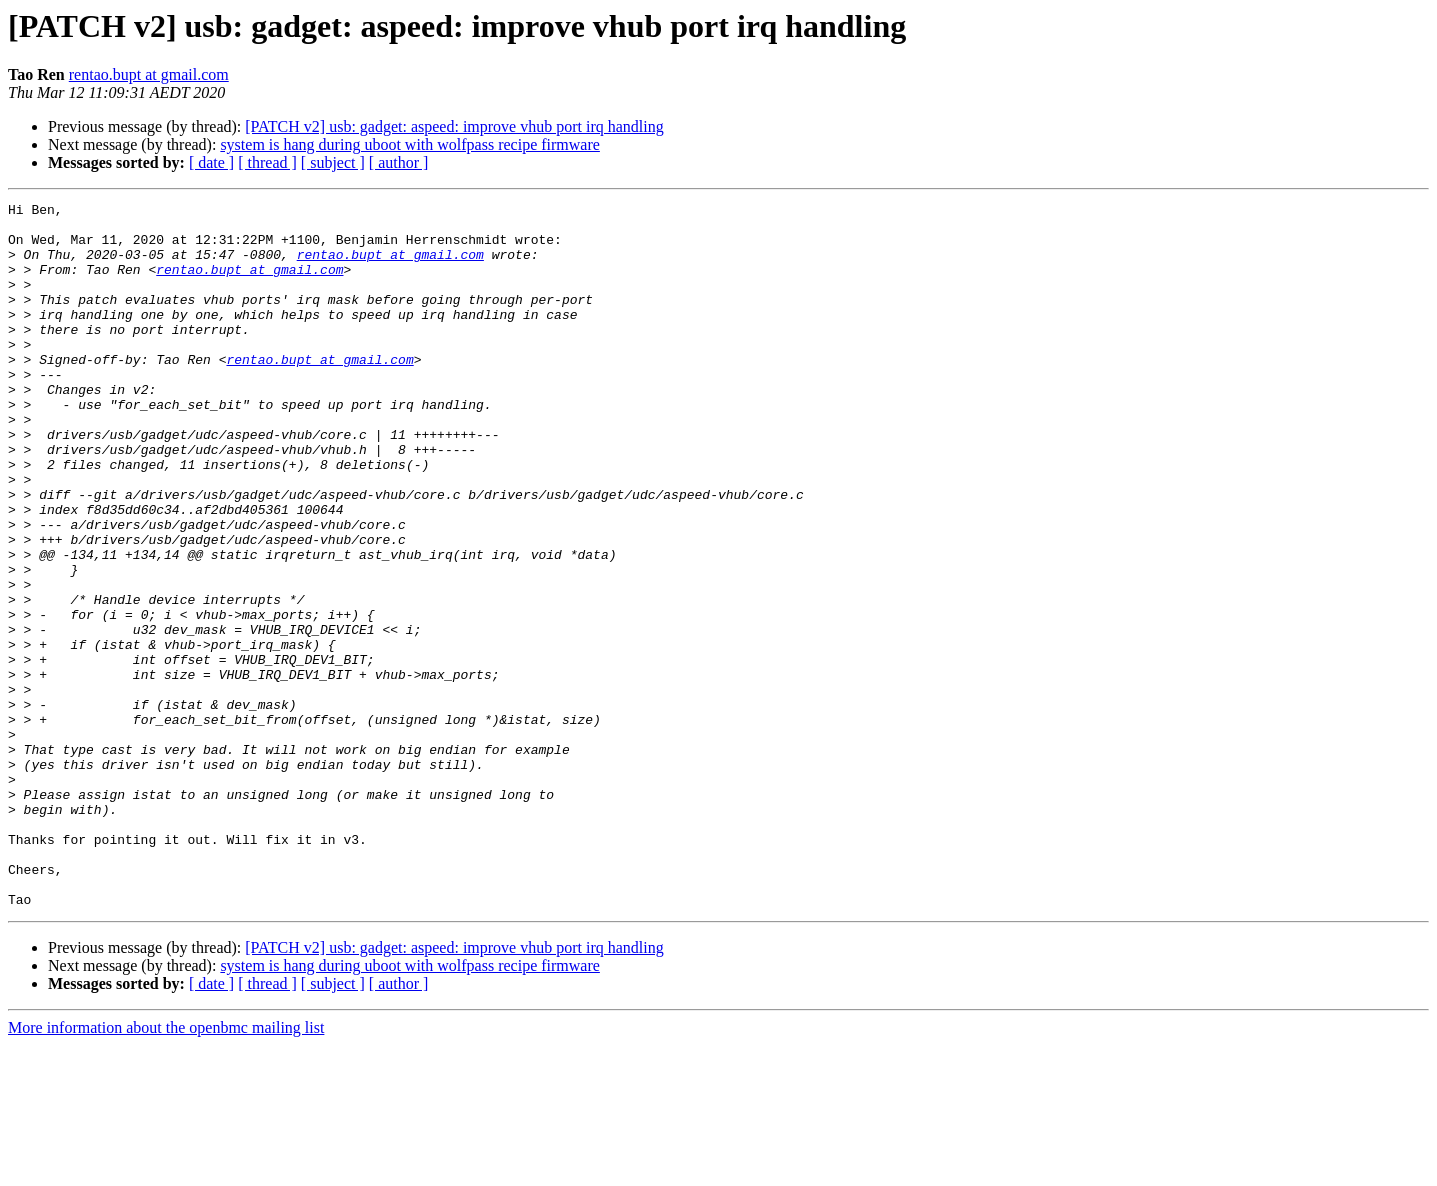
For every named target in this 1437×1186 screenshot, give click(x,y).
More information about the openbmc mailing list (166, 1168)
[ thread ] (267, 162)
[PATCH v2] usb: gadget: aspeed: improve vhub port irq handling (454, 126)
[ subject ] (333, 162)
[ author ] (399, 162)
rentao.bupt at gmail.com (149, 74)
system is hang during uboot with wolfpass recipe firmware (409, 144)
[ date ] (211, 162)
